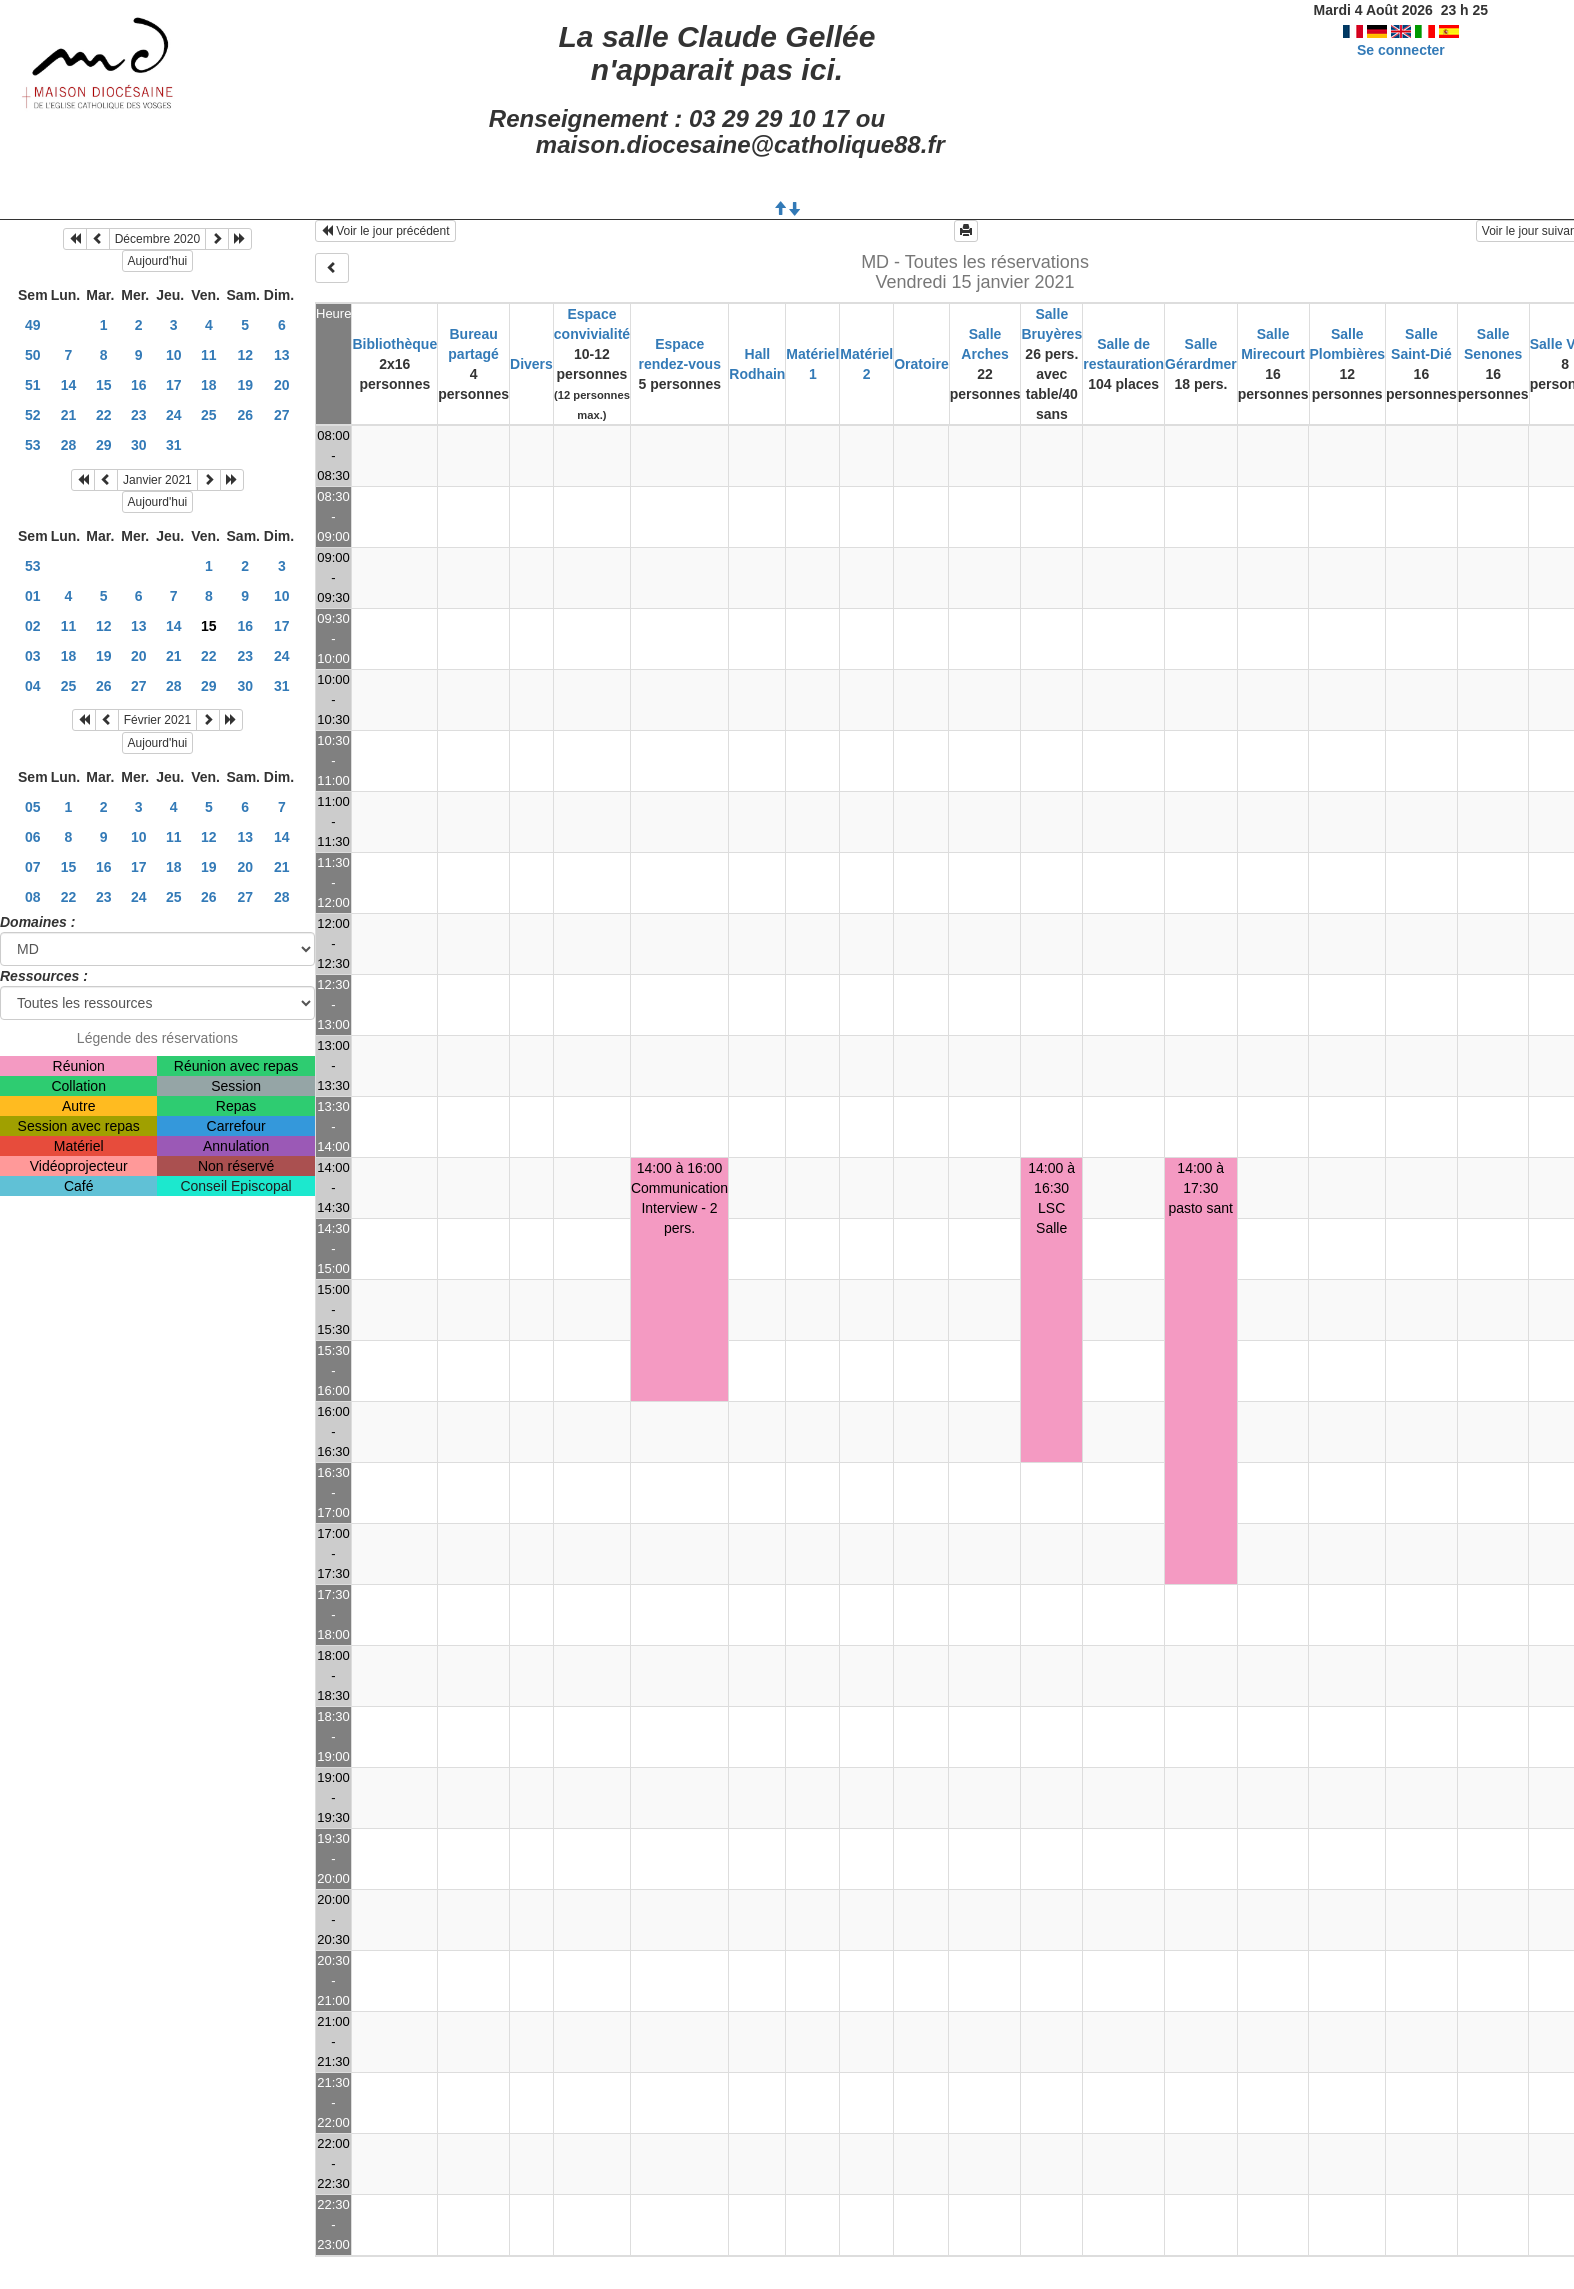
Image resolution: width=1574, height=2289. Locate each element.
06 (33, 837)
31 (174, 445)
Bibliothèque (394, 344)
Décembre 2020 (157, 239)
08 (33, 897)
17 (174, 385)
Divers (531, 364)
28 (69, 445)
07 (33, 867)
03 (33, 656)
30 (139, 445)
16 (139, 385)
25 (209, 415)
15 (104, 385)
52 (33, 415)
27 (282, 415)
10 (174, 355)
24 (174, 415)
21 (69, 415)
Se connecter (1401, 50)
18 (209, 385)
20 (282, 385)
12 (245, 355)
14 (69, 385)
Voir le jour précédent (385, 231)
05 (33, 807)
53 (33, 445)
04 (33, 686)
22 (104, 415)
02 (33, 626)
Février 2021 (157, 720)
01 (33, 596)
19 (245, 385)
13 (282, 355)
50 (33, 355)
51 (33, 385)
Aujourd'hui (158, 261)
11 (209, 355)
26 (245, 415)
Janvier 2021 (157, 480)
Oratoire (921, 364)
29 (104, 445)
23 (139, 415)
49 (33, 325)
